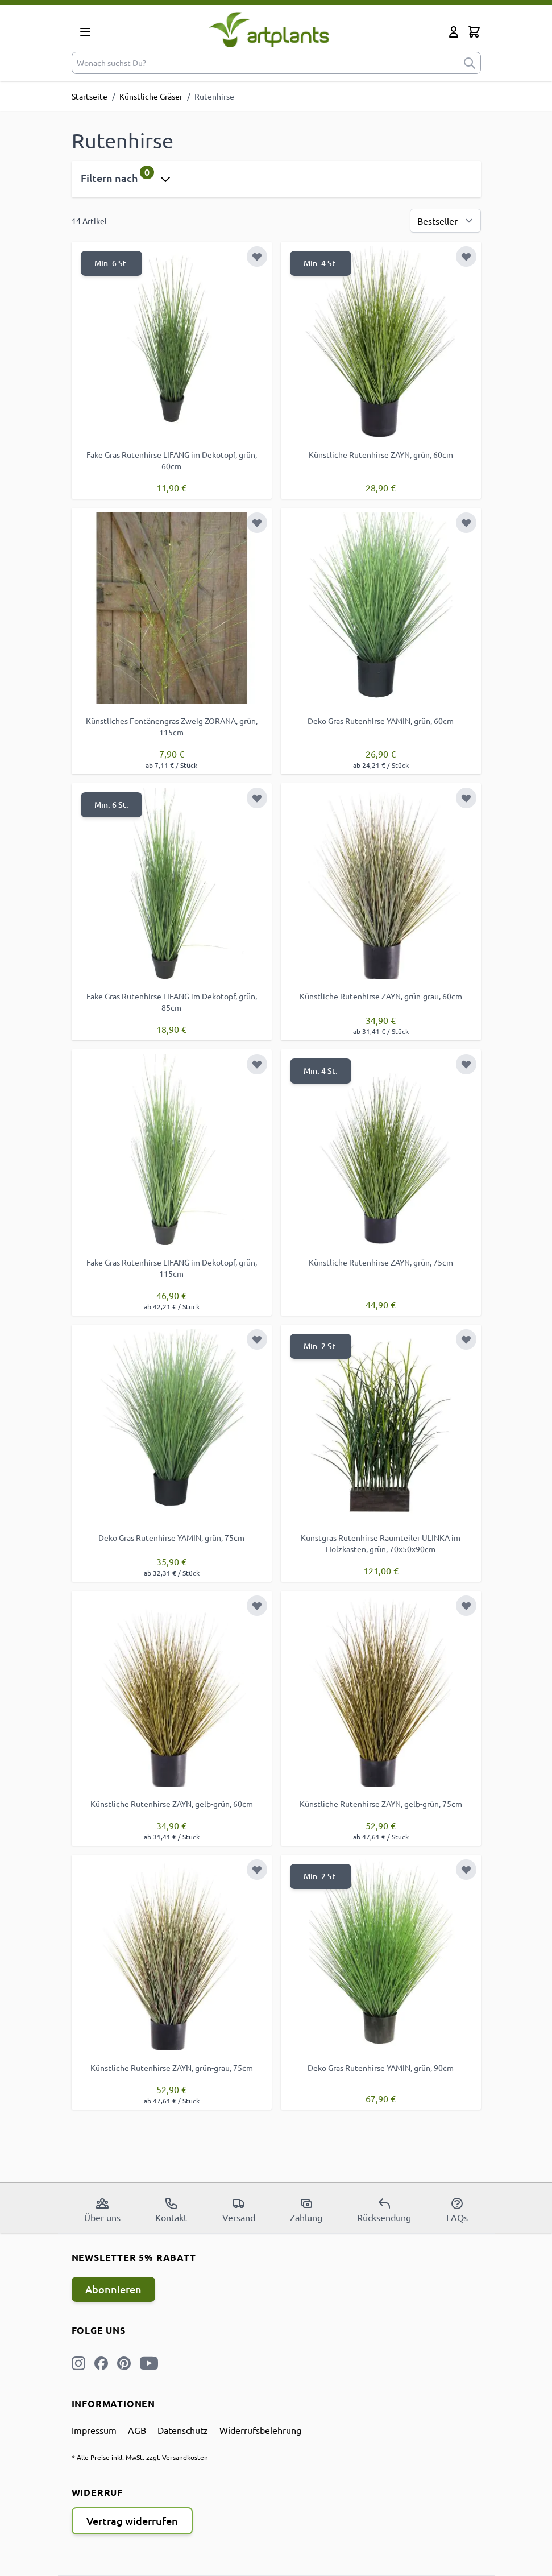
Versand (238, 2210)
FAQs (457, 2210)
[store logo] (269, 29)
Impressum (94, 2430)
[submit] (469, 63)
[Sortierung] (445, 221)
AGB (137, 2430)
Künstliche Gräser (150, 96)
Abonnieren (113, 2289)
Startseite (89, 96)
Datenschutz (182, 2430)
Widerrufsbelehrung (260, 2430)
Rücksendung (384, 2210)
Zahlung (306, 2210)
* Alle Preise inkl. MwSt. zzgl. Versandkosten (140, 2457)
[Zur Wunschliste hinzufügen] (257, 256)
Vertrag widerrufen (132, 2520)
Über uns (102, 2210)
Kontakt (171, 2210)
